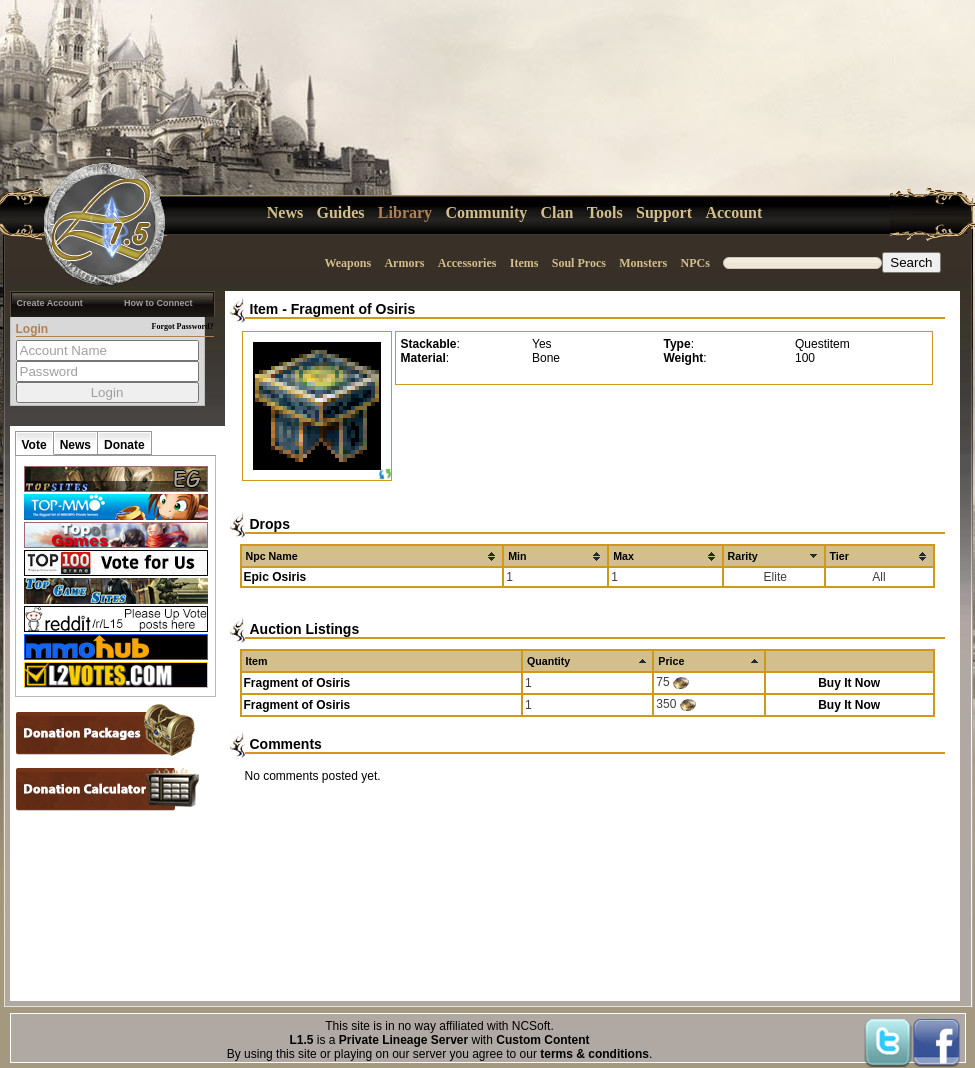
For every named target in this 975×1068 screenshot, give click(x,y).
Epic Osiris (275, 577)
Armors (404, 263)
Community (486, 212)
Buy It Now (849, 683)
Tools (605, 212)
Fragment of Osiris (353, 309)
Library (405, 212)
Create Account (50, 303)
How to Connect (158, 303)
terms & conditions (594, 1054)
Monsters (643, 263)
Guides (341, 212)
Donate (124, 445)
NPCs (695, 263)
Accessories (467, 263)
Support (664, 212)
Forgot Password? (183, 326)
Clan (557, 212)
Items (524, 263)
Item (264, 309)
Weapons (347, 263)
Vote (34, 445)
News (285, 212)
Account (733, 212)
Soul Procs (579, 263)
